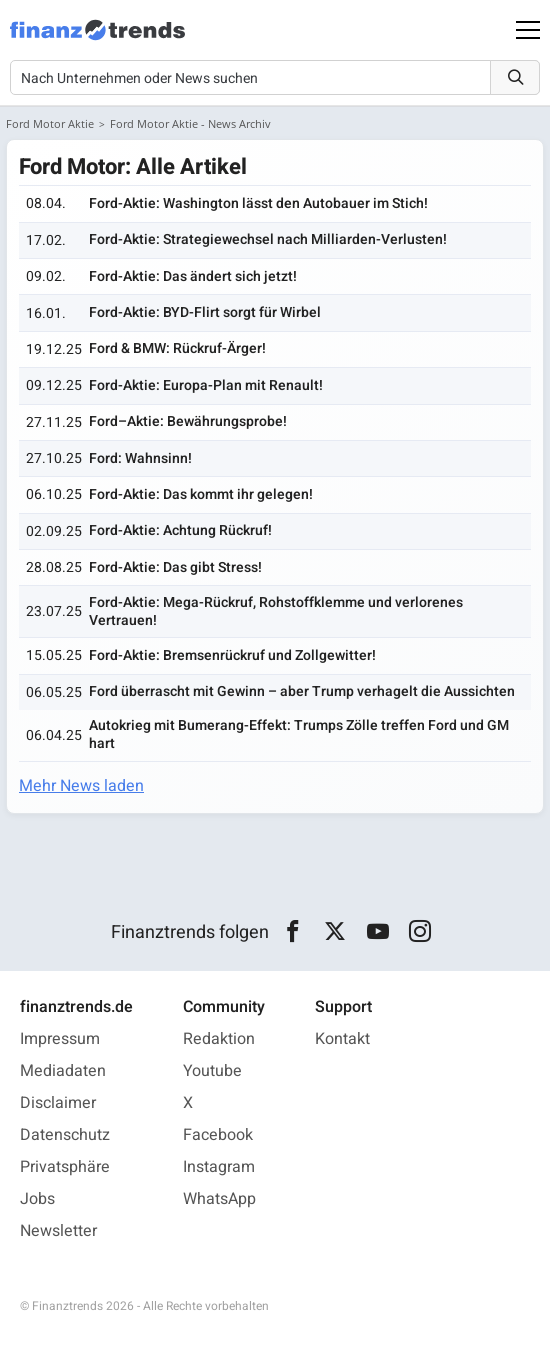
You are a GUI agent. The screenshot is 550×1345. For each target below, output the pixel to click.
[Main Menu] (528, 30)
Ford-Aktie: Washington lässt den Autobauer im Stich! (258, 203)
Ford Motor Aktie (50, 123)
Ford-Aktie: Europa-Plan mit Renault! (206, 385)
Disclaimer (58, 1103)
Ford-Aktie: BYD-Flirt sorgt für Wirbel (205, 312)
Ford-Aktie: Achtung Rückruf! (180, 530)
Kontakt (342, 1039)
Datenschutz (65, 1135)
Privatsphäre (65, 1167)
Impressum (60, 1039)
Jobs (37, 1199)
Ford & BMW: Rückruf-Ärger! (177, 348)
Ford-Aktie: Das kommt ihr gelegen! (201, 494)
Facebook (218, 1135)
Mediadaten (63, 1071)
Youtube (212, 1071)
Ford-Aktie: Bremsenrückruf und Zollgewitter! (232, 655)
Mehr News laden (81, 786)
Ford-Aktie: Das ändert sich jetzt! (193, 276)
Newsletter (58, 1231)
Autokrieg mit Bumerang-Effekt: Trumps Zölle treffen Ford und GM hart (299, 734)
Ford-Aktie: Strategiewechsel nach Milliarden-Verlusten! (268, 239)
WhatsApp (219, 1199)
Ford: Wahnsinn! (140, 458)
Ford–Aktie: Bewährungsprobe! (188, 421)
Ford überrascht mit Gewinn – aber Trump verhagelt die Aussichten (302, 691)
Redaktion (219, 1039)
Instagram (219, 1167)
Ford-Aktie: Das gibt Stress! (175, 567)
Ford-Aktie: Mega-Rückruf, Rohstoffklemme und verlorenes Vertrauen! (276, 611)
